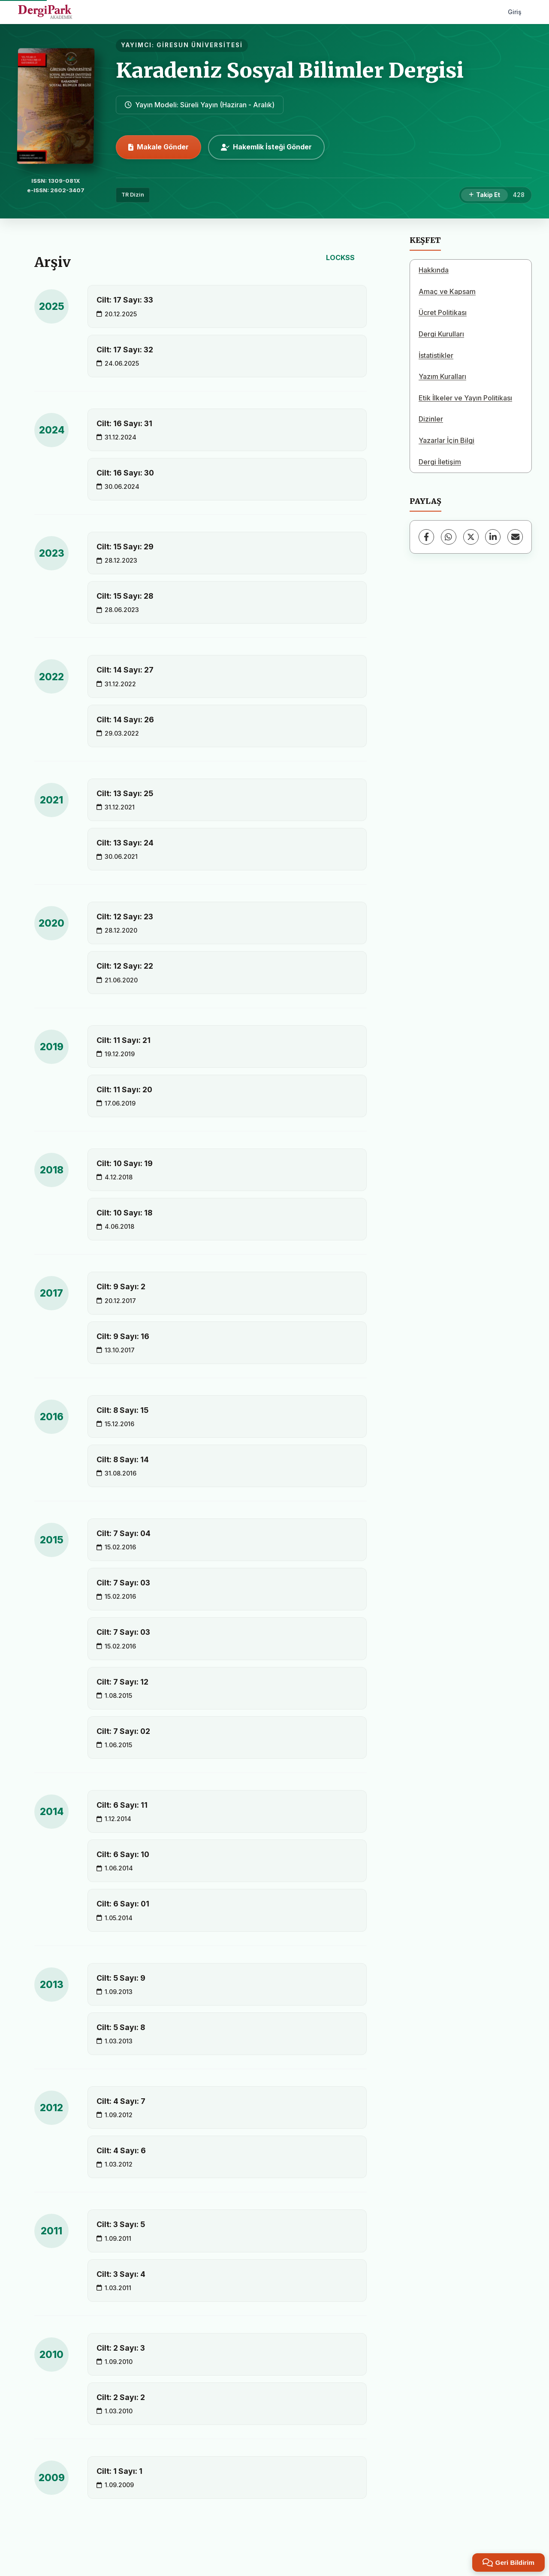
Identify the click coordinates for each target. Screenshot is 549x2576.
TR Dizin (132, 194)
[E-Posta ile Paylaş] (515, 537)
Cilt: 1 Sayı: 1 (119, 2471)
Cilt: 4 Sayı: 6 (121, 2150)
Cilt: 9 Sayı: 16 (123, 1336)
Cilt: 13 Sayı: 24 (125, 842)
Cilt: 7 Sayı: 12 (122, 1681)
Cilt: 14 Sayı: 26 (125, 719)
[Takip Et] (484, 195)
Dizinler (431, 419)
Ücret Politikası (443, 312)
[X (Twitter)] (471, 537)
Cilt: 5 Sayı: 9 (121, 1977)
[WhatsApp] (448, 537)
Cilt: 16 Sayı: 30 (125, 472)
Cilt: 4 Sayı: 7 (121, 2101)
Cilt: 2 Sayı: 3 (121, 2347)
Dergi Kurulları (441, 334)
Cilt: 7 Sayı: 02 (123, 1731)
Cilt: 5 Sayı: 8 (121, 2027)
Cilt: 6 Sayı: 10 (123, 1854)
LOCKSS (340, 257)
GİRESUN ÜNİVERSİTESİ (200, 45)
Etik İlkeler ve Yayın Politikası (465, 398)
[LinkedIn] (493, 537)
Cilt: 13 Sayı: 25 (125, 793)
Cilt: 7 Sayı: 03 (123, 1582)
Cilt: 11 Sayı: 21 (124, 1040)
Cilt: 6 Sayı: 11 (122, 1804)
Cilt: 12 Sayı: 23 (125, 916)
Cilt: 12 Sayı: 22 (125, 965)
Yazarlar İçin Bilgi (446, 440)
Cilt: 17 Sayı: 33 (125, 299)
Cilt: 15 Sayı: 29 (125, 546)
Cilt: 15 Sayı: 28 (125, 595)
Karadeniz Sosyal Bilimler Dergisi (290, 70)
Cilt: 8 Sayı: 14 (123, 1459)
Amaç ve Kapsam (447, 291)
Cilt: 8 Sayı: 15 (122, 1410)
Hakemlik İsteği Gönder (266, 146)
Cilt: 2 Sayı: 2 (121, 2397)
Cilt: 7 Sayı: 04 (124, 1533)
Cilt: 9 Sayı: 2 (121, 1286)
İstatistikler (436, 355)
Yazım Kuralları (442, 376)
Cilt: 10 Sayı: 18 (124, 1212)
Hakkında (434, 270)
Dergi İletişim (440, 462)
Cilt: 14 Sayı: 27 (125, 669)
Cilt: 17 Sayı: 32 (125, 349)
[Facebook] (426, 537)
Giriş (515, 11)
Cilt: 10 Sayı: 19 (125, 1163)
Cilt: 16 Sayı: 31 (124, 423)
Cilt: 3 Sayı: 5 (121, 2224)
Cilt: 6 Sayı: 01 (123, 1903)
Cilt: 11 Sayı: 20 (124, 1089)
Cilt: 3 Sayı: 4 (121, 2274)
